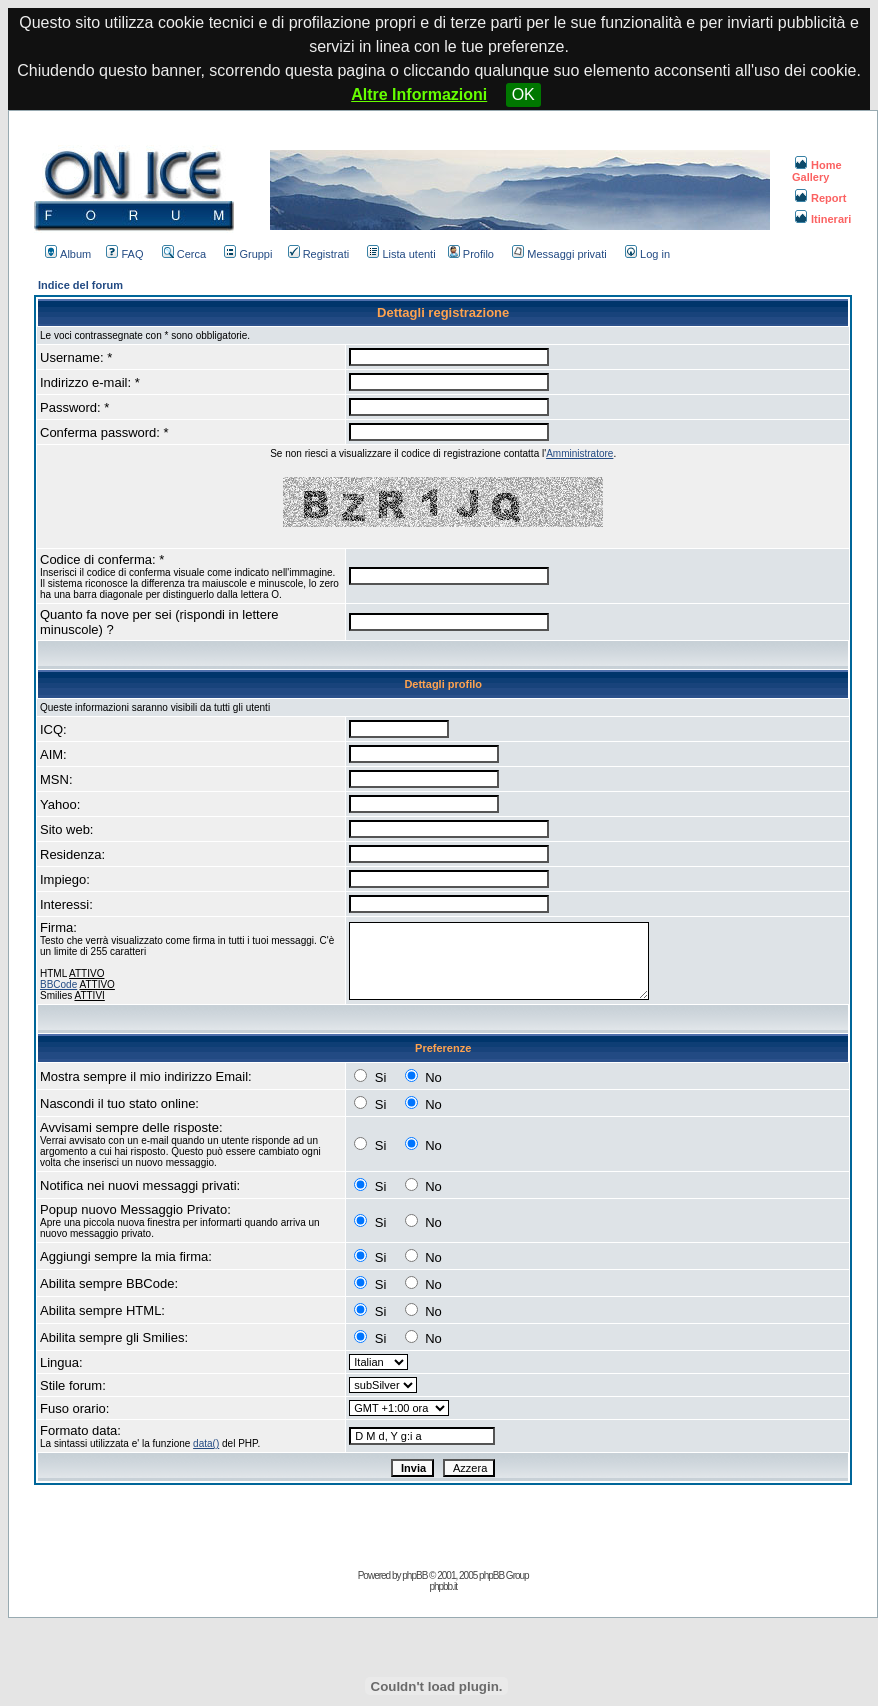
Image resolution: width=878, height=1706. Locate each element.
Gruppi (248, 254)
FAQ (124, 254)
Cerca (184, 254)
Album (68, 254)
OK (523, 94)
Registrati (318, 254)
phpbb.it (443, 1586)
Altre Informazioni (419, 94)
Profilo (471, 254)
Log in (647, 254)
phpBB (414, 1575)
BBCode (58, 984)
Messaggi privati (559, 254)
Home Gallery (817, 171)
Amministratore (579, 453)
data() (206, 1443)
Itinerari (823, 219)
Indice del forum (80, 285)
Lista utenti (401, 254)
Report (820, 198)
